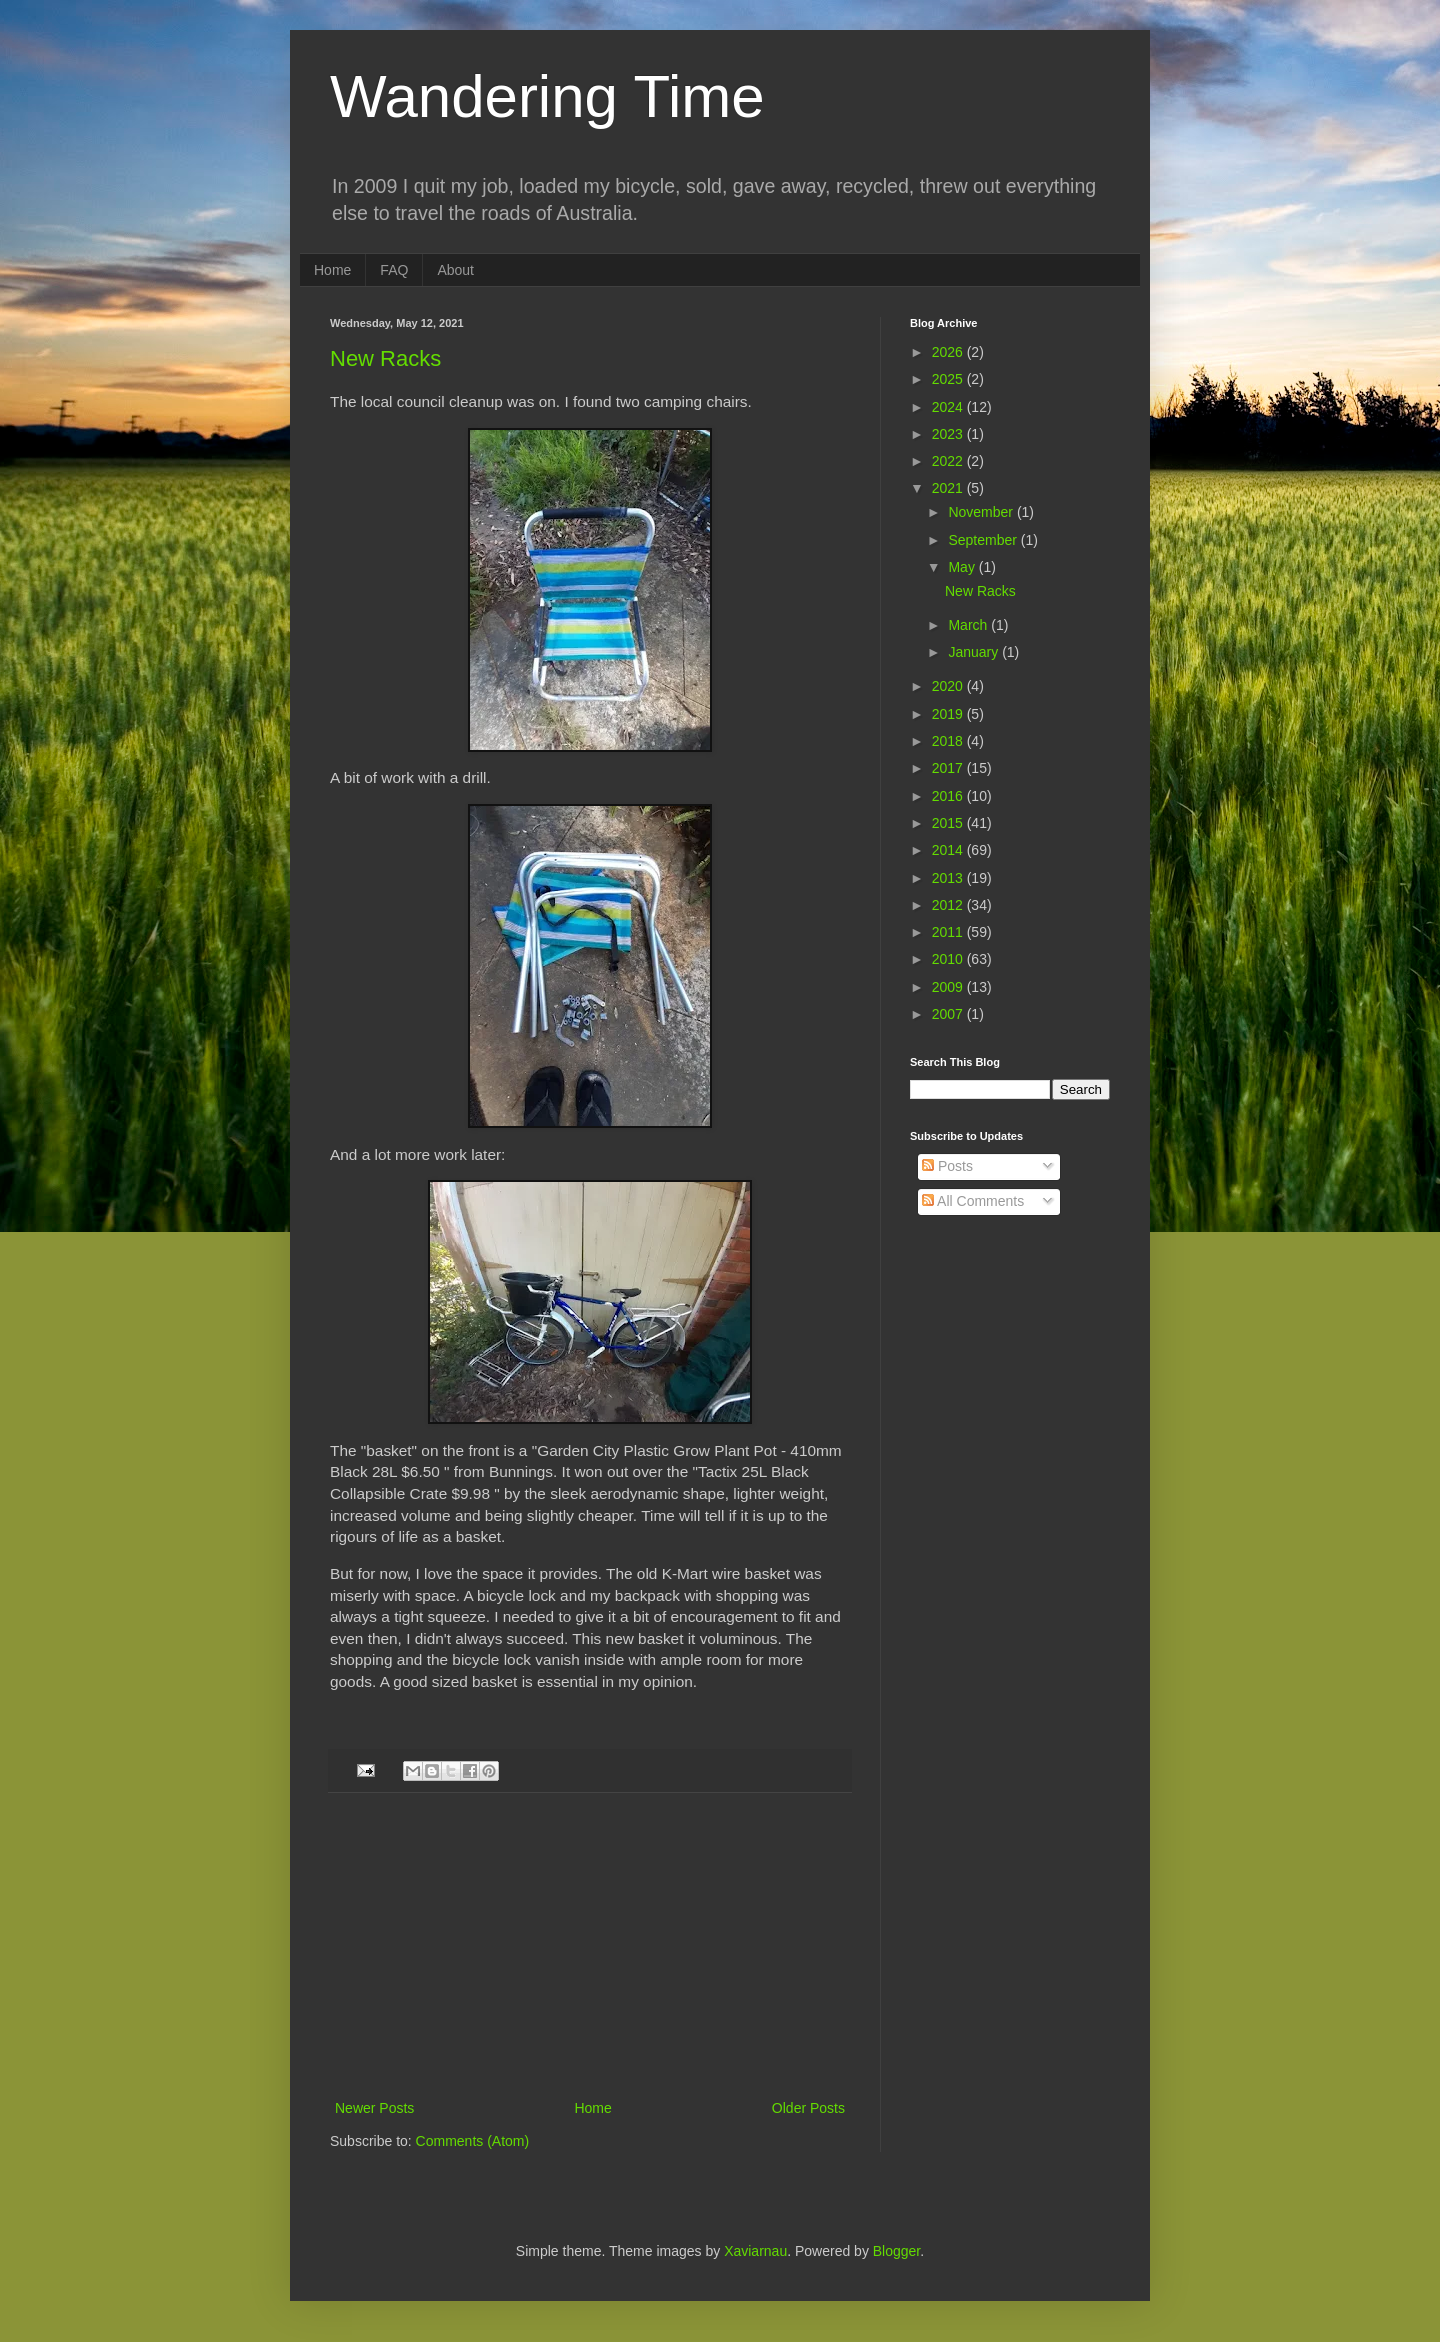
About (455, 270)
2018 (949, 741)
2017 (949, 768)
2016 (949, 796)
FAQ (394, 270)
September (984, 540)
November (982, 512)
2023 (949, 434)
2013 (949, 878)
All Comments (973, 1201)
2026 (949, 352)
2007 (949, 1014)
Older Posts (808, 2108)
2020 (949, 686)
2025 (949, 379)
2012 (949, 905)
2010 (949, 959)
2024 (949, 407)
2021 (949, 488)
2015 (949, 823)
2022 (949, 461)
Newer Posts (374, 2108)
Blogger (896, 2251)
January (975, 652)
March (969, 625)
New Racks (385, 358)
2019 (949, 714)
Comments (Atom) (473, 2141)
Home (332, 270)
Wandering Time (547, 96)
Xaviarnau (755, 2251)
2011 (949, 932)
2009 (949, 987)
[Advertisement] (590, 1946)
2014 (949, 850)
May (963, 567)
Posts (947, 1166)
